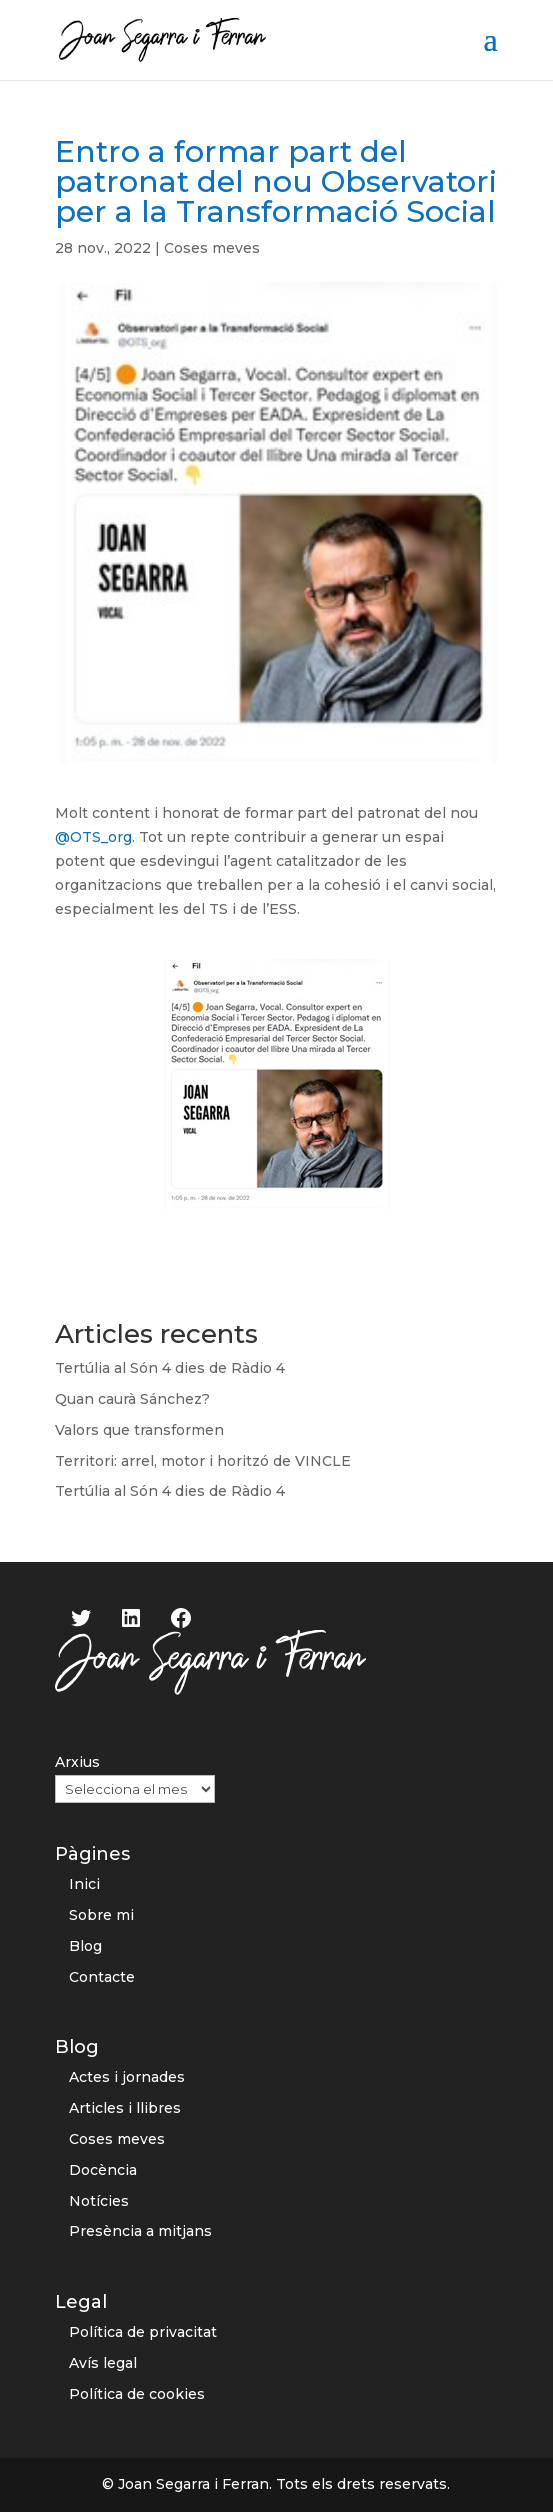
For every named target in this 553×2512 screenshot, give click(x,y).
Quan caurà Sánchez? (132, 1399)
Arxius (77, 1762)
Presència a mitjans (140, 2231)
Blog (85, 1946)
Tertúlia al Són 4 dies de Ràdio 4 (170, 1368)
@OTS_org (93, 837)
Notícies (99, 2201)
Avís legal (103, 2363)
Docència (103, 2170)
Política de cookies (137, 2394)
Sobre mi (101, 1915)
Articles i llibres (125, 2108)
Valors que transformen (139, 1430)
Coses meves (212, 248)
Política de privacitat (143, 2332)
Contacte (102, 1977)
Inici (84, 1884)
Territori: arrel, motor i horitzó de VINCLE (203, 1461)
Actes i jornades (127, 2077)
